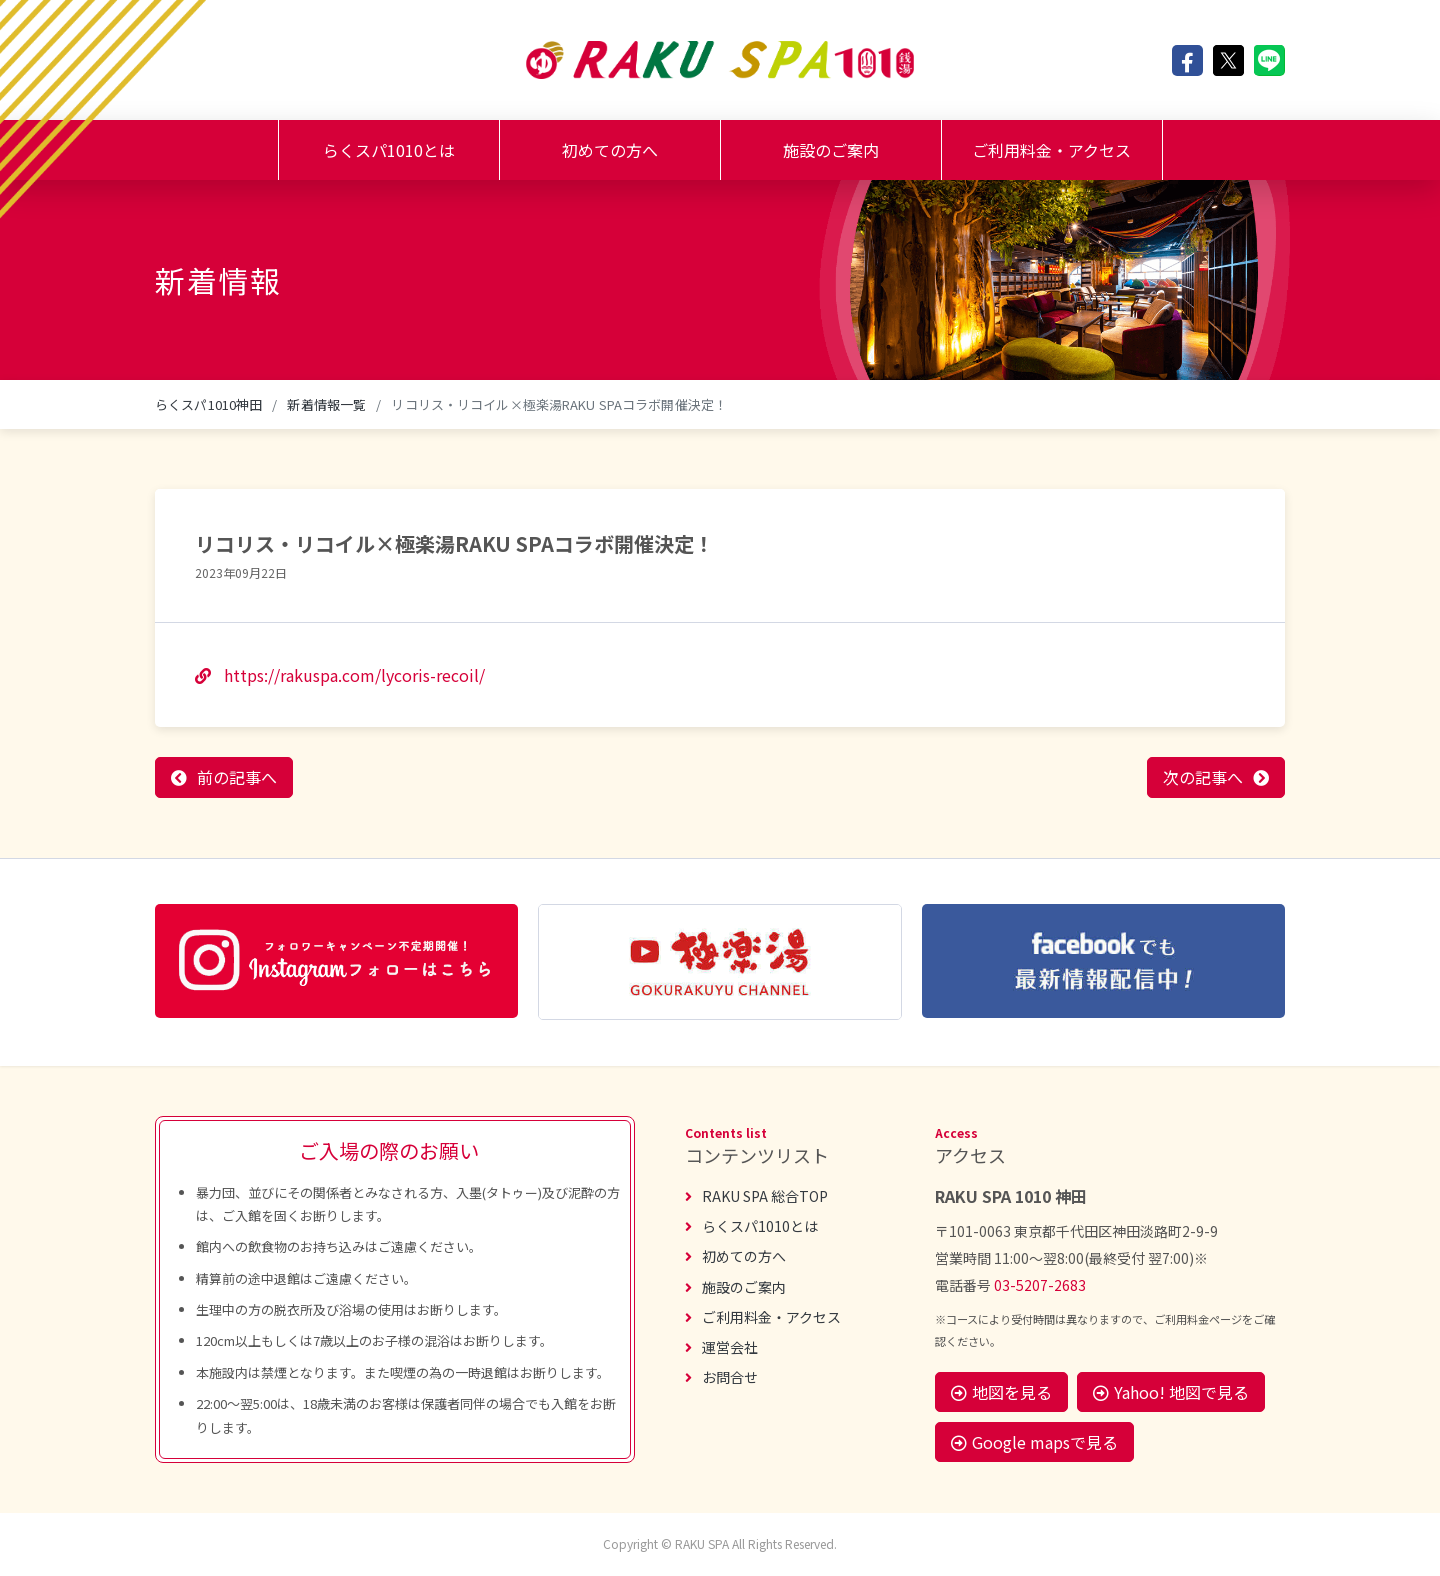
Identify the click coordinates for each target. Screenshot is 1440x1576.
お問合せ (721, 1377)
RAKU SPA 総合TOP (756, 1196)
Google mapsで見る (1034, 1442)
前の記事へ (237, 777)
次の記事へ (1203, 777)
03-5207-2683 (1040, 1285)
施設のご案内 (831, 150)
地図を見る (1001, 1392)
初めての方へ (610, 150)
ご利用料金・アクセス (1051, 150)
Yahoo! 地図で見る (1171, 1392)
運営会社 (721, 1347)
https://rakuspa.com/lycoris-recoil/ (340, 675)
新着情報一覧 (326, 404)
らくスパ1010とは (389, 150)
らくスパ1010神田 (208, 404)
